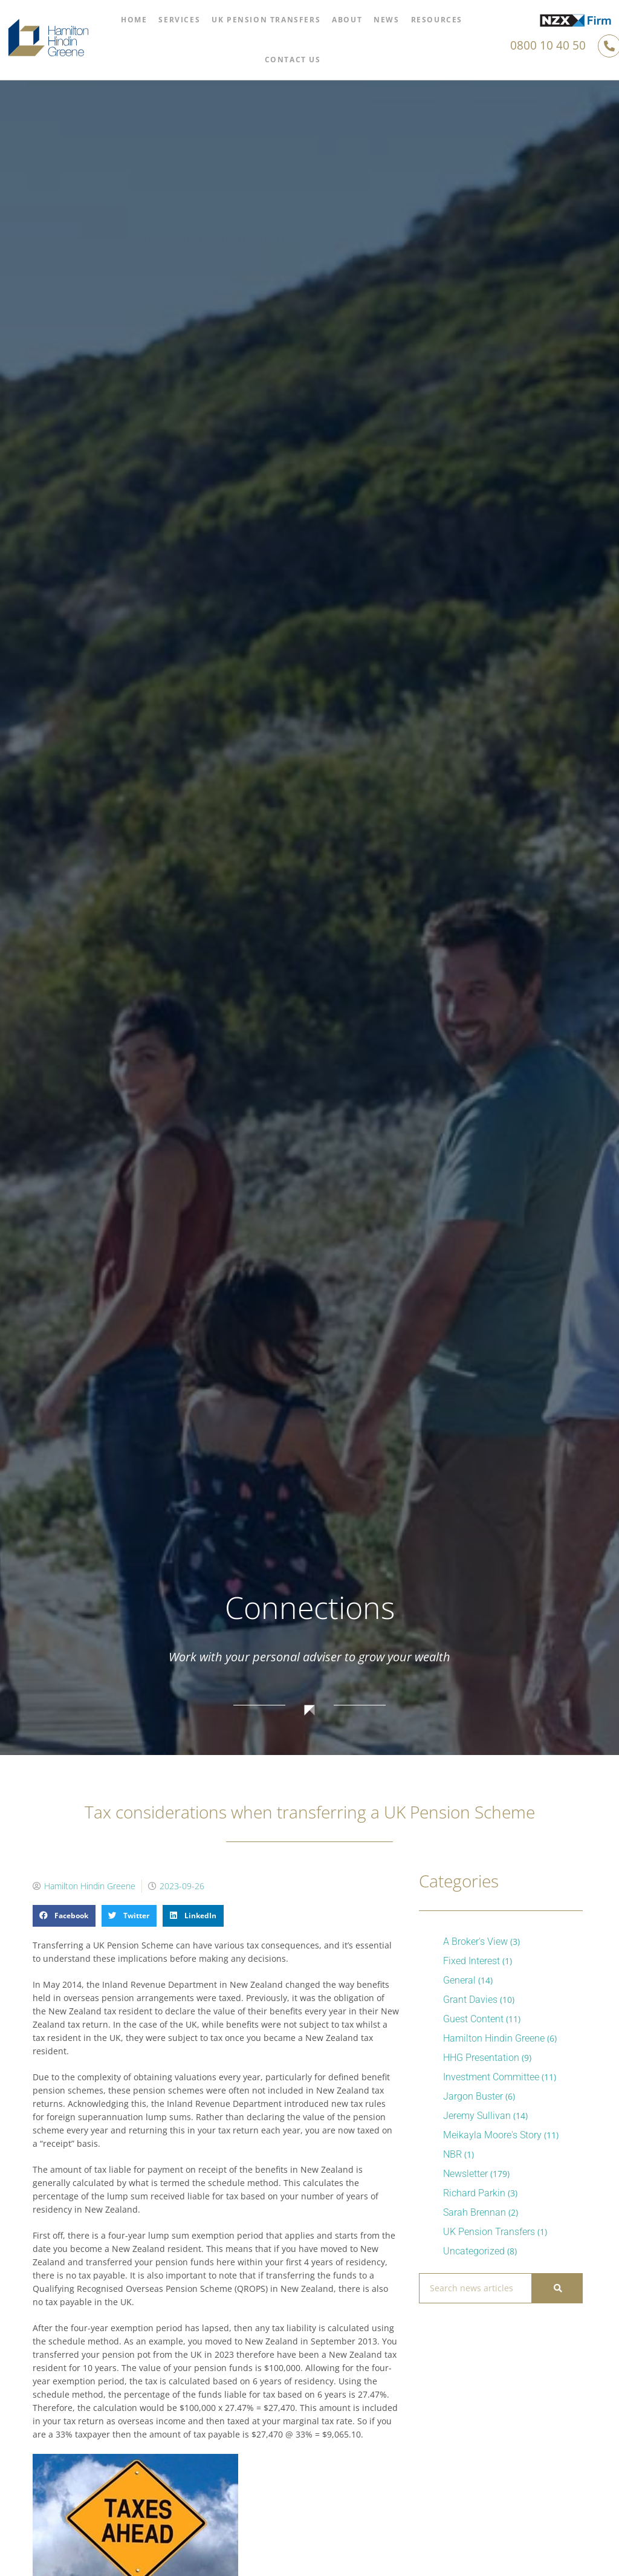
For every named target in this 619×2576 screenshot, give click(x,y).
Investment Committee (491, 2077)
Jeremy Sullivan (477, 2115)
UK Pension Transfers (266, 20)
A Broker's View (475, 1941)
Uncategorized (474, 2251)
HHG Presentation (481, 2057)
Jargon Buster (473, 2096)
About (347, 20)
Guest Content (473, 2019)
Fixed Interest (471, 1961)
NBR (452, 2154)
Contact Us (293, 59)
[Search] (556, 2288)
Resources (436, 20)
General (459, 1980)
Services (179, 20)
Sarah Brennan (474, 2212)
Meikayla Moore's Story (492, 2135)
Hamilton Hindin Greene (494, 2038)
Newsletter (465, 2173)
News (386, 20)
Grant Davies (470, 1999)
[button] (64, 1916)
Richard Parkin (474, 2193)
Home (134, 20)
